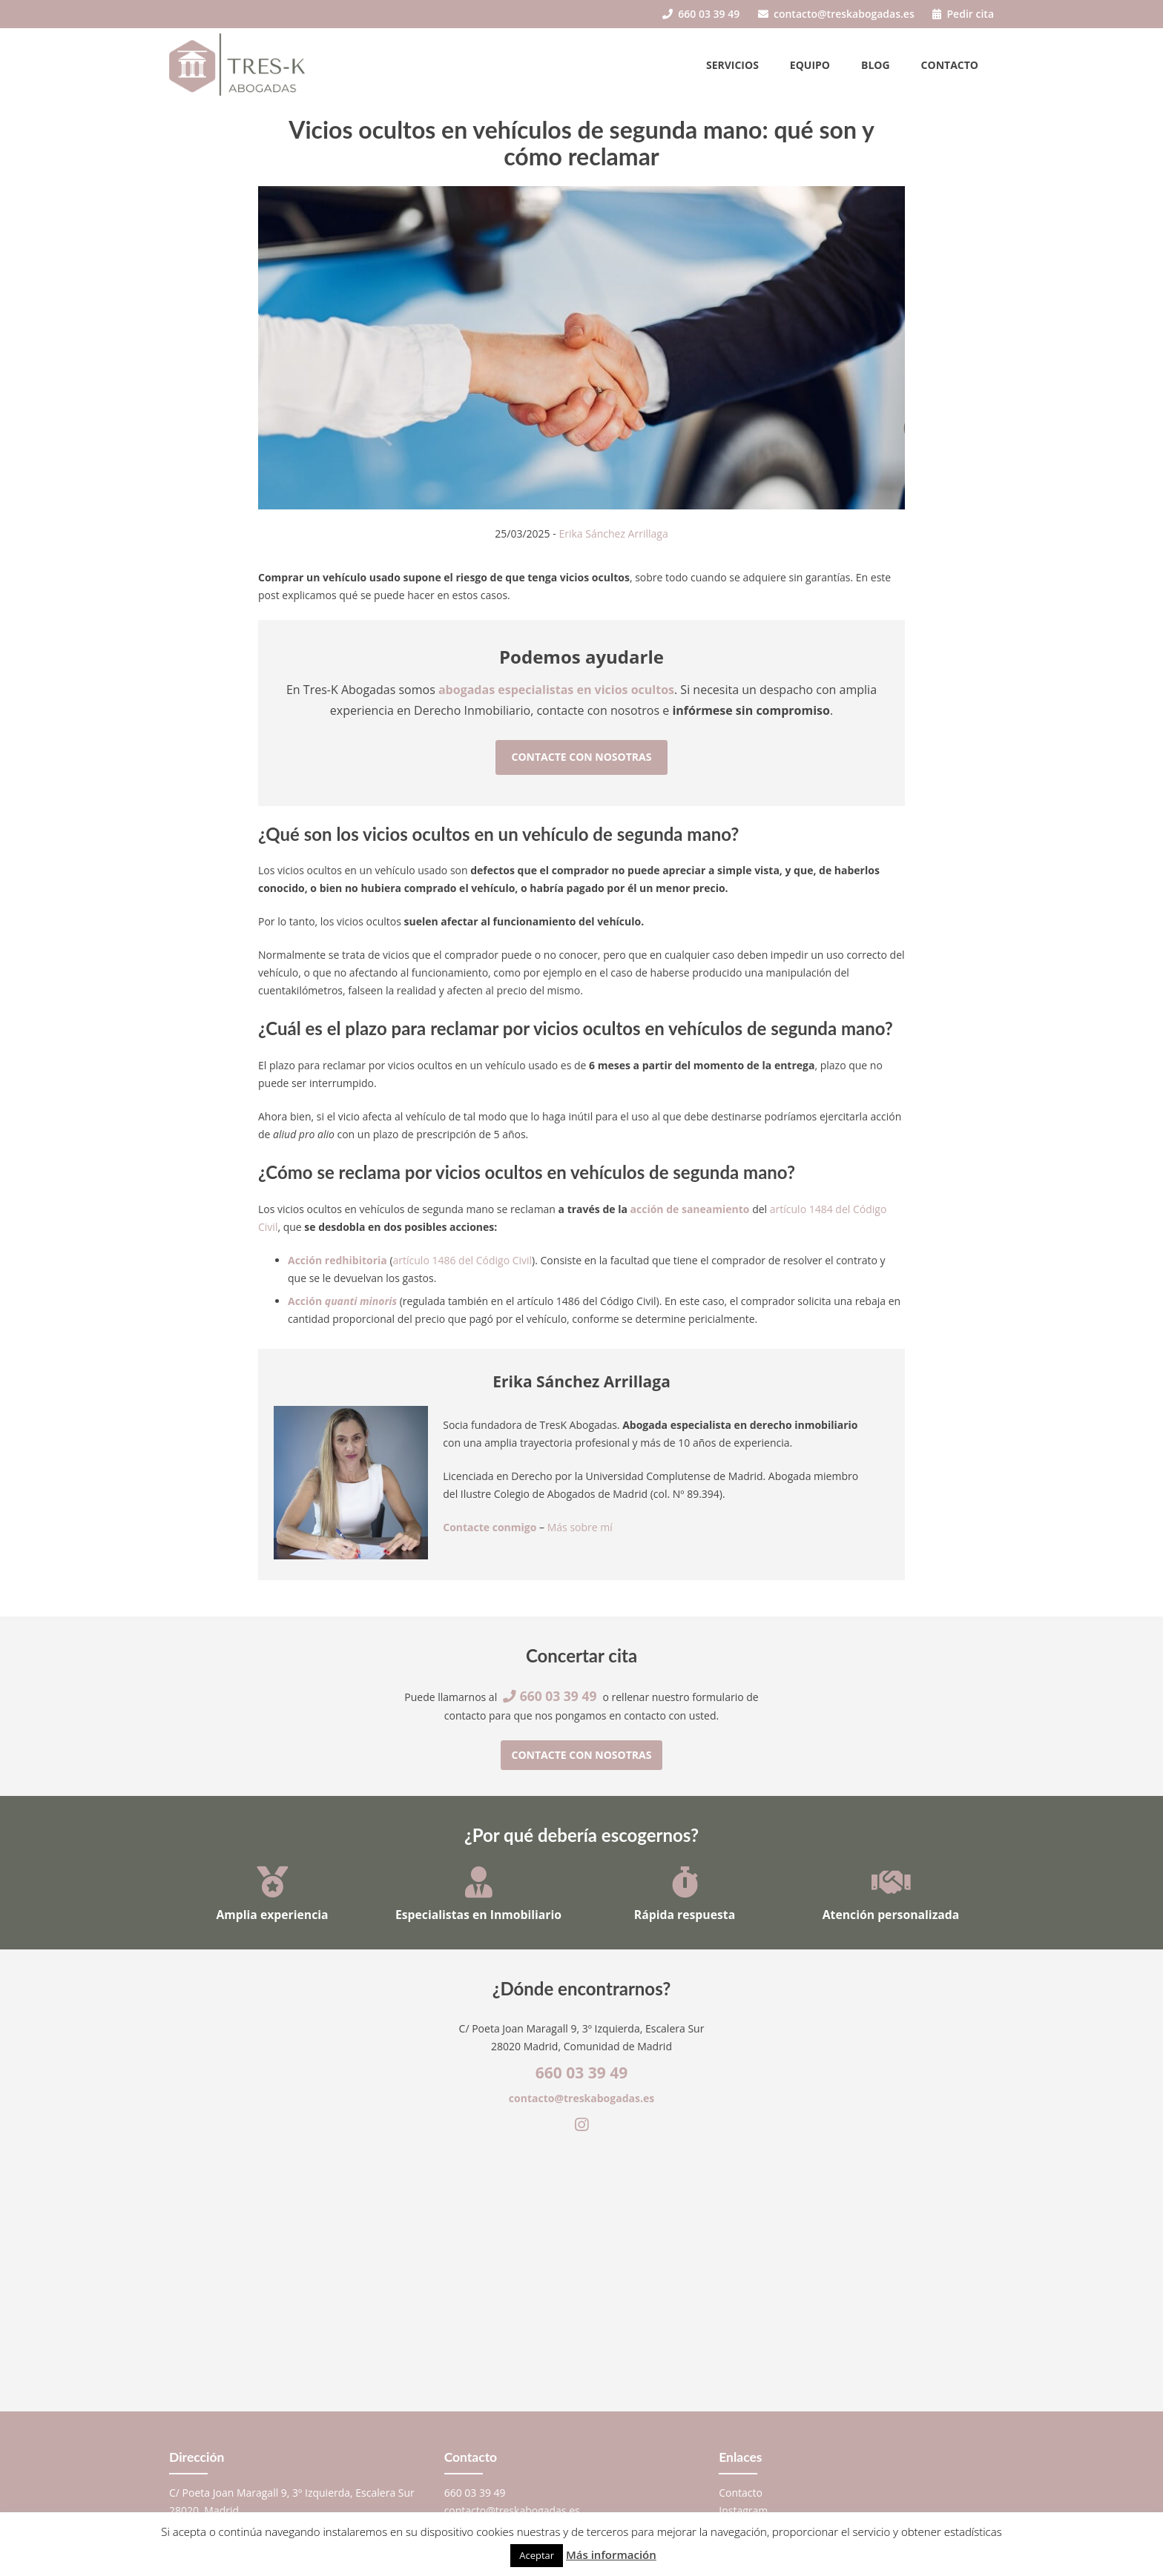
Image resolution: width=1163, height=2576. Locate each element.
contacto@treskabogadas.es (836, 14)
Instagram (743, 2510)
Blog (875, 65)
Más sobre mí (580, 1527)
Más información (611, 2554)
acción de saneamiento (690, 1209)
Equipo (810, 65)
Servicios (732, 65)
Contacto (949, 65)
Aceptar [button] (536, 2555)
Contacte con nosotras (582, 757)
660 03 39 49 (700, 14)
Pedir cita (963, 14)
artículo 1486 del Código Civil (463, 1260)
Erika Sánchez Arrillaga (613, 533)
